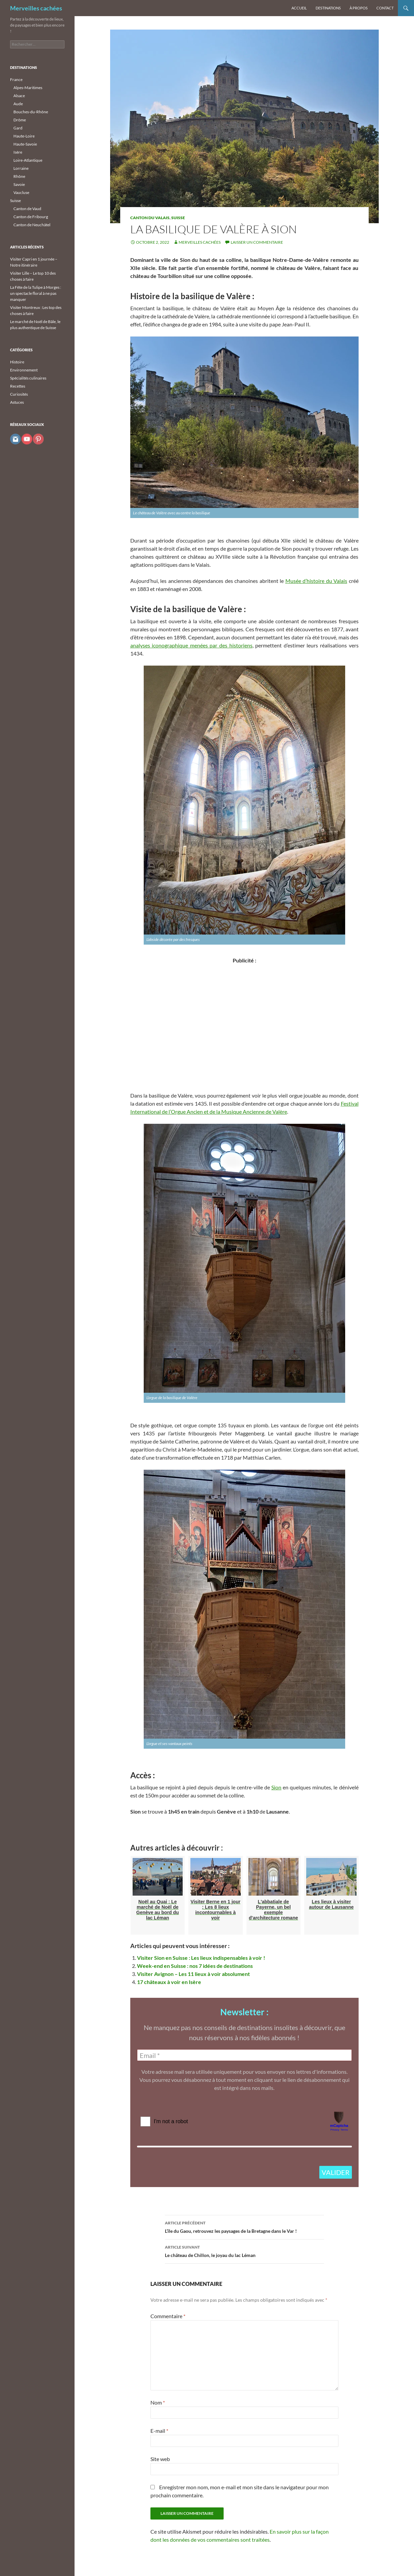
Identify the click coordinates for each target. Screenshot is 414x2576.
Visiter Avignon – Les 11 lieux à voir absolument (193, 1974)
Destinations (328, 8)
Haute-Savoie (25, 144)
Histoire (17, 361)
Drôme (19, 119)
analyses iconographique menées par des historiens (191, 645)
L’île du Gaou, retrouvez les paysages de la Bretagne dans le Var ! (244, 2226)
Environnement (24, 369)
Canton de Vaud (27, 208)
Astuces (17, 402)
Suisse (178, 217)
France (16, 79)
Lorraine (21, 168)
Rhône (19, 176)
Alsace (19, 95)
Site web (160, 2459)
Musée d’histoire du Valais (316, 581)
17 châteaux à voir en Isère (169, 1982)
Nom (157, 2402)
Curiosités (19, 394)
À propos (359, 8)
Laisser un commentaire (257, 242)
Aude (18, 103)
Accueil (299, 8)
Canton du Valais (150, 217)
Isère (17, 152)
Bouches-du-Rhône (30, 111)
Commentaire (167, 2316)
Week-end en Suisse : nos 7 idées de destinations (195, 1966)
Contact (385, 8)
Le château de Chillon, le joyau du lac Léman (244, 2250)
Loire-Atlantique (27, 160)
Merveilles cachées (36, 8)
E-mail (159, 2430)
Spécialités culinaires (28, 378)
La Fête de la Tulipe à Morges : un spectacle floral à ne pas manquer (35, 293)
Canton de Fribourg (30, 216)
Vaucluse (21, 192)
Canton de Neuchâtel (31, 224)
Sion (276, 1787)
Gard (17, 127)
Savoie (19, 184)
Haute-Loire (24, 135)
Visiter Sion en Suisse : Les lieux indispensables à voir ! (201, 1957)
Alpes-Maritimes (27, 87)
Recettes (17, 386)
